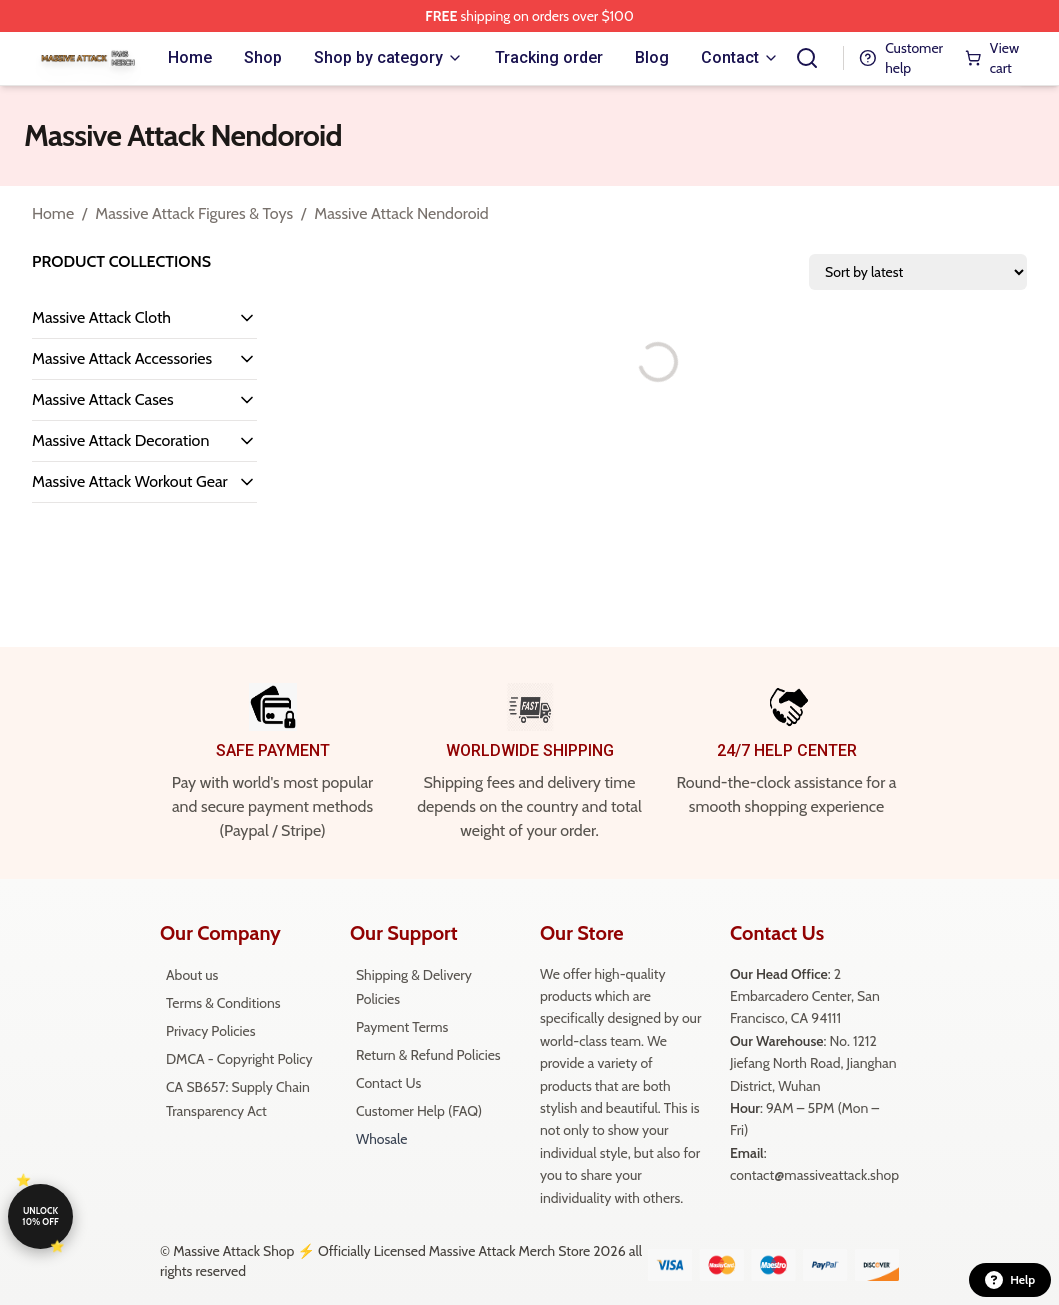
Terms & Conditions (223, 1003)
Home (53, 213)
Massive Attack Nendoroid (401, 213)
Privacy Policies (210, 1031)
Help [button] (1010, 1280)
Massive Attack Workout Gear (130, 481)
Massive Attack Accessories (122, 358)
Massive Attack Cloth (101, 317)
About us (192, 975)
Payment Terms (402, 1027)
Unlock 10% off (40, 1216)
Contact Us (388, 1083)
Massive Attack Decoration (120, 440)
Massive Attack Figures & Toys (194, 213)
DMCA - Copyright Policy (239, 1059)
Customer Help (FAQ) (419, 1111)
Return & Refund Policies (428, 1055)
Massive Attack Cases (103, 399)
